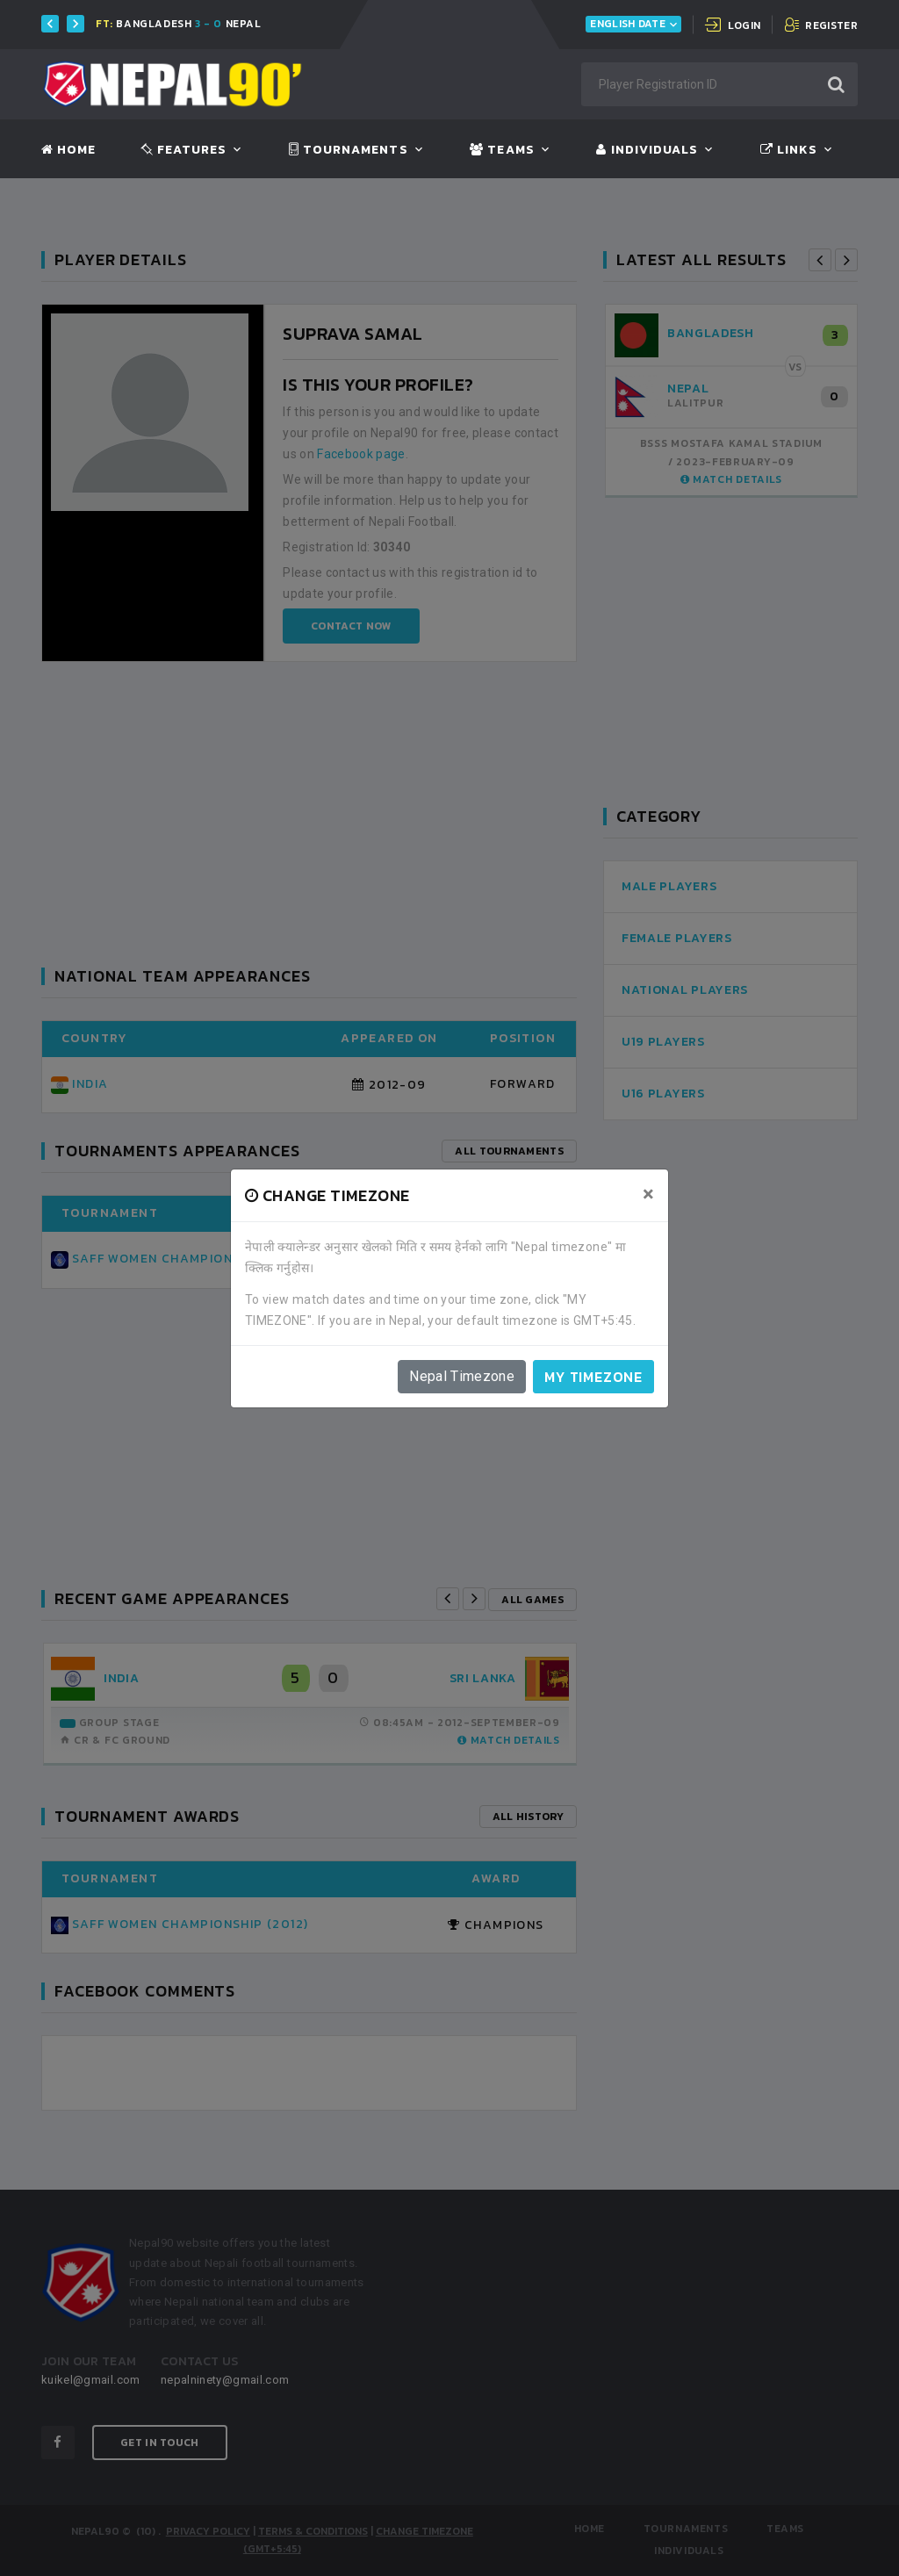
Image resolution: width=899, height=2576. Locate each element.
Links (788, 150)
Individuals (647, 150)
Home (68, 150)
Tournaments (348, 150)
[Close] (648, 1194)
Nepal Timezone (461, 1376)
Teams (502, 150)
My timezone (593, 1376)
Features (183, 150)
